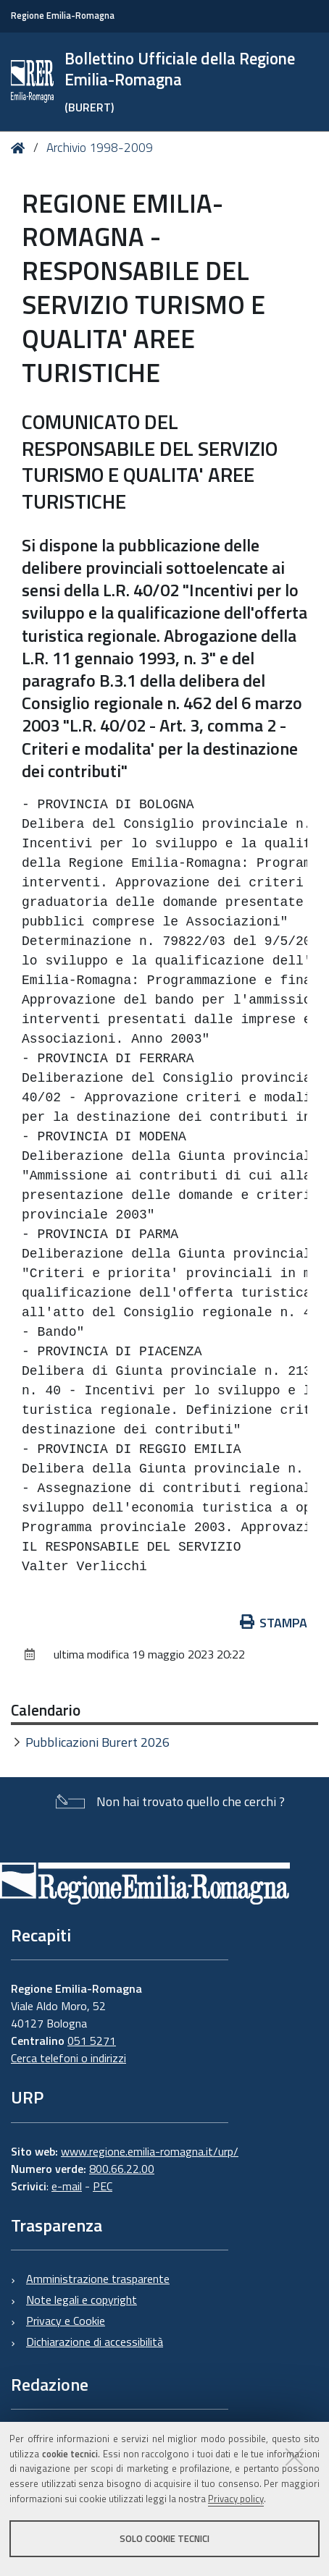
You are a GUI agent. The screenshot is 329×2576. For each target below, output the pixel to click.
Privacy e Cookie (65, 2320)
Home (20, 148)
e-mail (66, 2186)
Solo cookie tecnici (164, 2538)
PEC (102, 2186)
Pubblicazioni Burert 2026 (97, 1742)
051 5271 (91, 2040)
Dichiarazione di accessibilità (94, 2341)
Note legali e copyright (81, 2299)
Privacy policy (236, 2498)
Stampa (274, 1622)
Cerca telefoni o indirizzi (68, 2058)
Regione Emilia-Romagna (62, 15)
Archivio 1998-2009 (99, 147)
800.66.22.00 (121, 2168)
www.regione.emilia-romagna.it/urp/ (149, 2151)
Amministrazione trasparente (98, 2278)
